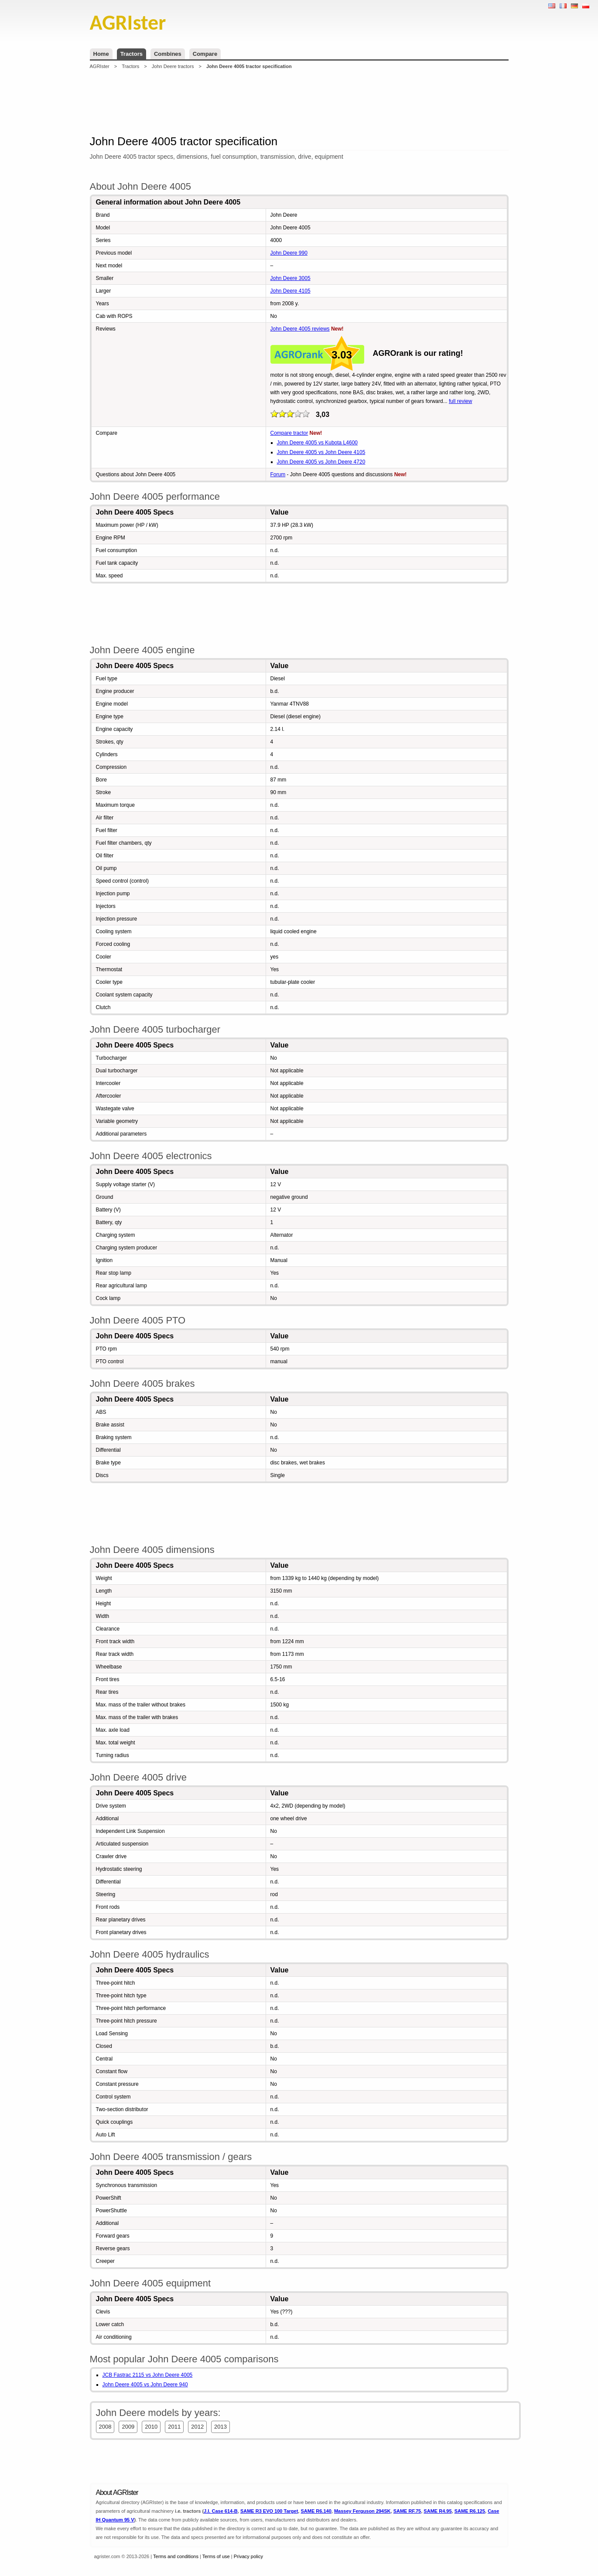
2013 (220, 2426)
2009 (128, 2426)
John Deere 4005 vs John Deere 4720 (321, 462)
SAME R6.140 (316, 2511)
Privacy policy (248, 2556)
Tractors (131, 54)
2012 (197, 2426)
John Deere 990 (289, 253)
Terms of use (216, 2556)
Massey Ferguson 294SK (362, 2511)
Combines (167, 54)
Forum (278, 474)
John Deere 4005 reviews (300, 329)
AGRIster (99, 66)
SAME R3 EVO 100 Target (269, 2511)
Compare (205, 54)
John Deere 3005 (290, 278)
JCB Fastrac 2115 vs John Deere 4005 (148, 2375)
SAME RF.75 (407, 2511)
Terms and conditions (175, 2556)
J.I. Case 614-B (221, 2511)
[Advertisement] (299, 102)
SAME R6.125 (469, 2511)
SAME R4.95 (437, 2511)
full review (460, 401)
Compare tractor (289, 433)
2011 (174, 2426)
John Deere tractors (173, 66)
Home (101, 54)
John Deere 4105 (290, 291)
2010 (151, 2426)
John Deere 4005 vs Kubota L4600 (317, 443)
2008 (105, 2426)
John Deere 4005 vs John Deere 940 (145, 2385)
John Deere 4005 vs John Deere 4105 (321, 452)
